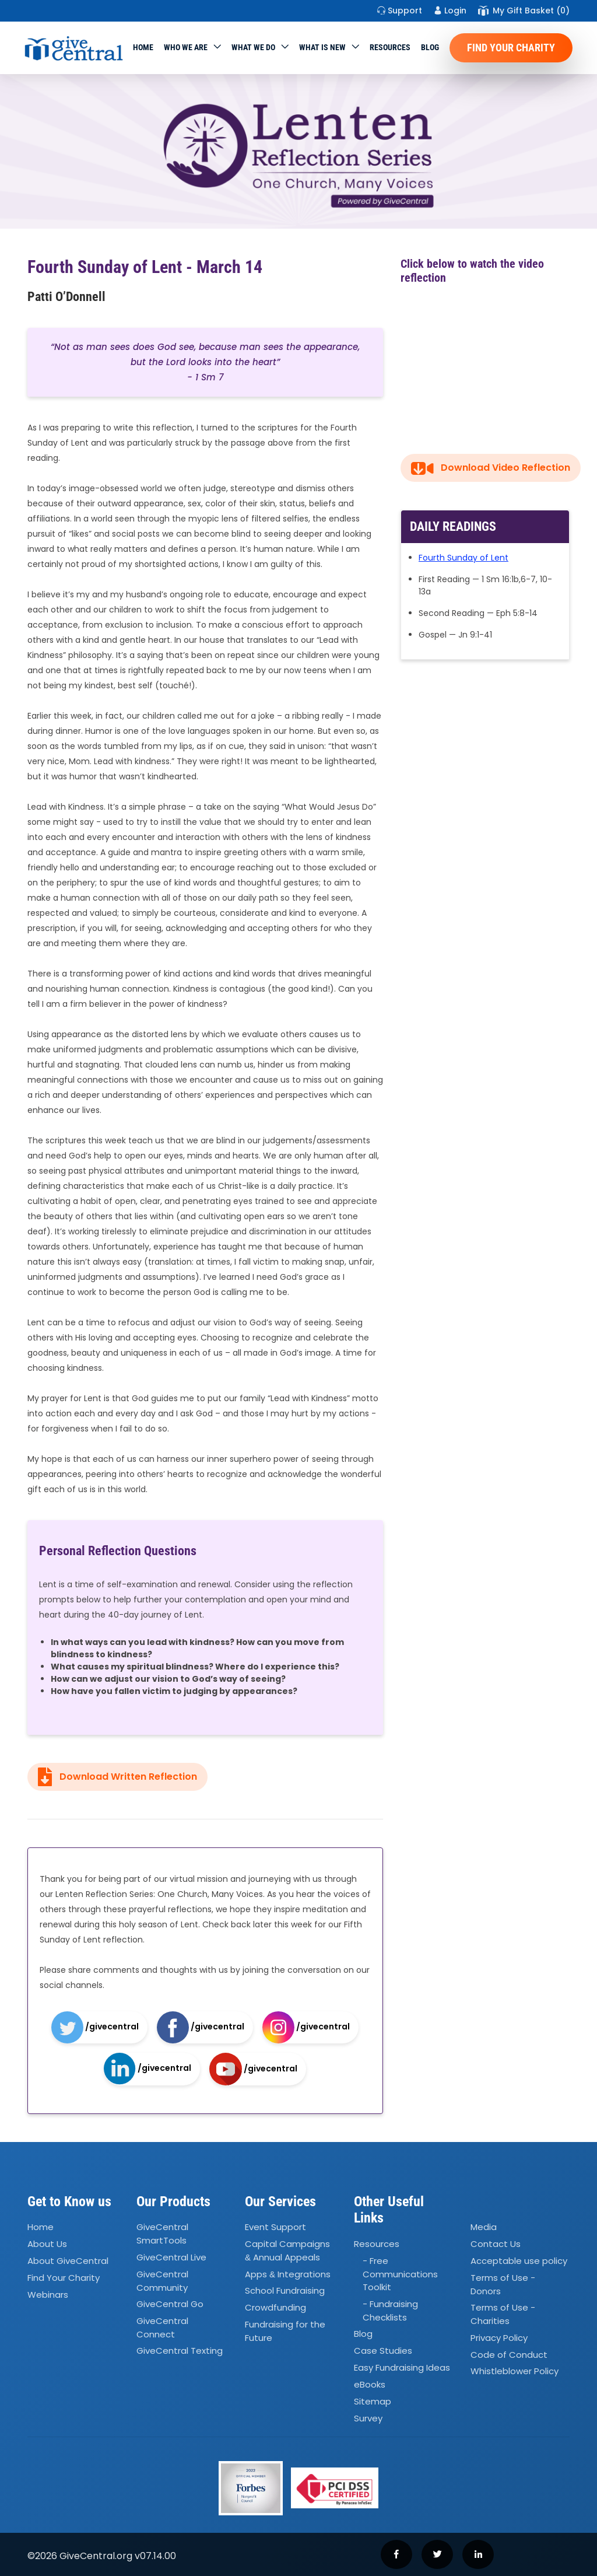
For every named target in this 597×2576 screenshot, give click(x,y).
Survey (368, 2418)
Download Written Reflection (117, 1777)
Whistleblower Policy (514, 2371)
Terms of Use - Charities (502, 2315)
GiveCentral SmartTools (162, 2234)
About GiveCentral (67, 2261)
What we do (253, 47)
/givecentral (95, 2027)
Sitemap (372, 2401)
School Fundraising (285, 2291)
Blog (430, 47)
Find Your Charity (511, 47)
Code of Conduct (508, 2354)
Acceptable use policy (518, 2261)
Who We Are (186, 47)
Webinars (47, 2294)
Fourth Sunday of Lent (463, 558)
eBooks (369, 2384)
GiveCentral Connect (162, 2327)
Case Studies (383, 2351)
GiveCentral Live (171, 2257)
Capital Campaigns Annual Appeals (287, 2251)
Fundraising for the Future (285, 2331)
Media (483, 2227)
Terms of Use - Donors (502, 2284)
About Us (47, 2244)
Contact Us (495, 2244)
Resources (390, 47)
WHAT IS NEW (322, 47)
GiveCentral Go (169, 2304)
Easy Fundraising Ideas (402, 2367)
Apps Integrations (288, 2274)
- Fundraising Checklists (390, 2310)
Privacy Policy (499, 2338)
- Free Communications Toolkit (400, 2274)
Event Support (275, 2227)
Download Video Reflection (490, 468)
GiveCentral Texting (179, 2351)
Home (143, 47)
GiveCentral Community (162, 2281)
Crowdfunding (275, 2308)
